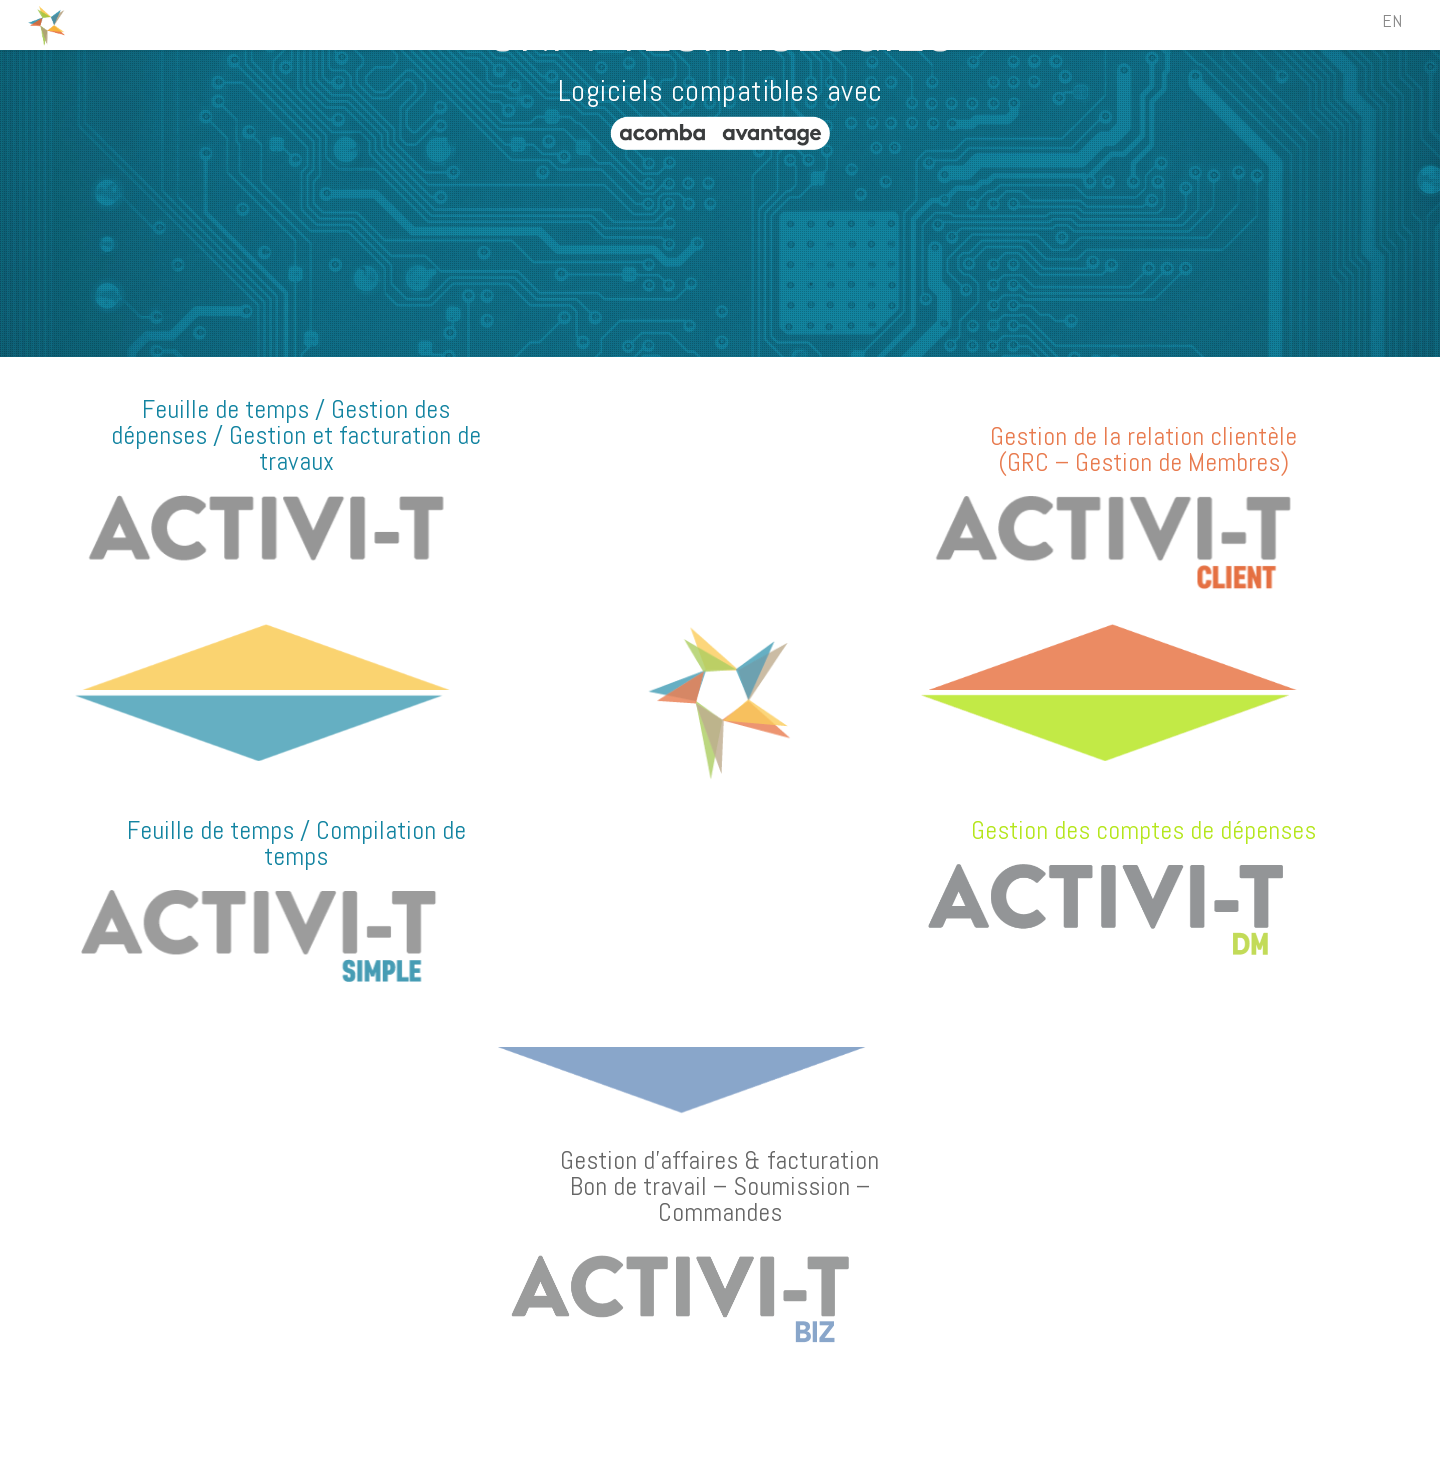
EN (1392, 20)
